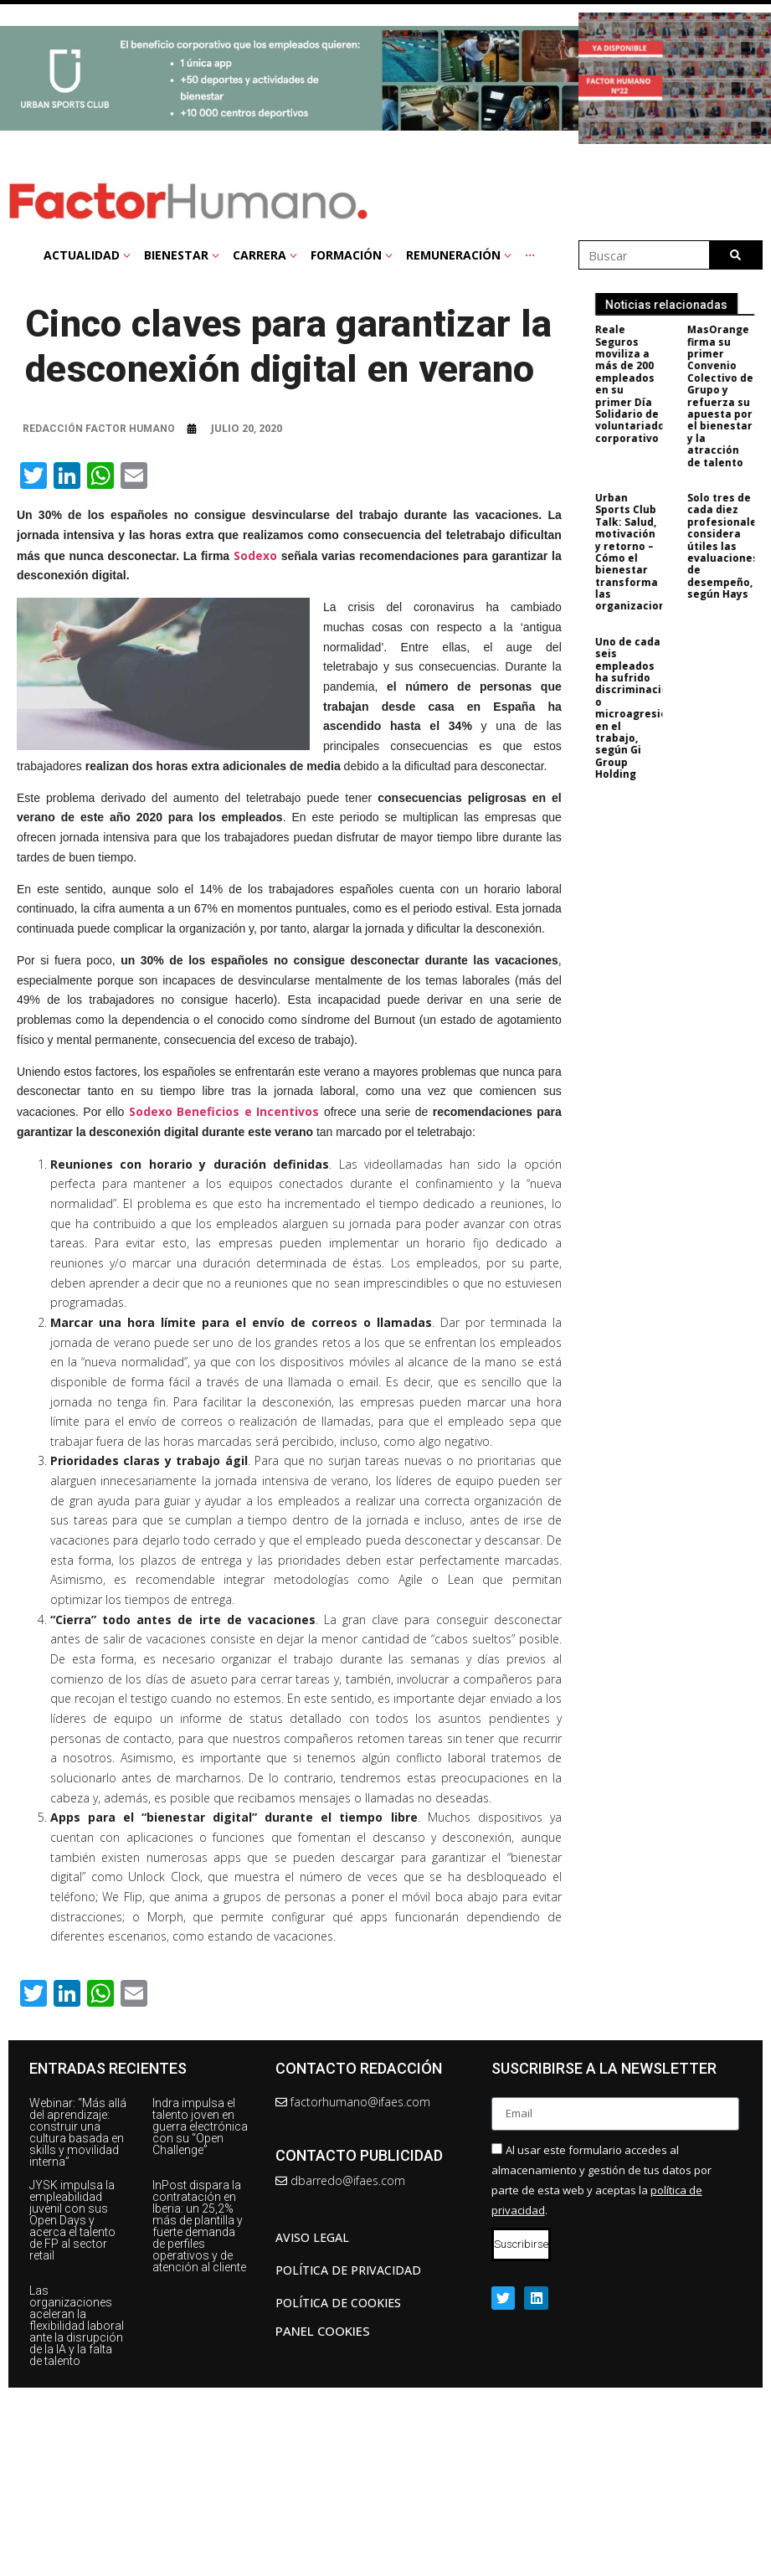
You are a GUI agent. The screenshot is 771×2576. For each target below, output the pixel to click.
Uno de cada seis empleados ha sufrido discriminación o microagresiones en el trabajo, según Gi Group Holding (650, 708)
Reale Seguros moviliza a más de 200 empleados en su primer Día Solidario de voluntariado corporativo (640, 383)
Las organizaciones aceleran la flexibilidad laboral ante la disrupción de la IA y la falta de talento (76, 2326)
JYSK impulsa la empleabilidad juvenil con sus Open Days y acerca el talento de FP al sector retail (72, 2220)
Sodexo (255, 555)
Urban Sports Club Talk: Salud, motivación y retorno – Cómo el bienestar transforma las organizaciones (646, 552)
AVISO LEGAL (312, 2237)
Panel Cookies (322, 2330)
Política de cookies (338, 2303)
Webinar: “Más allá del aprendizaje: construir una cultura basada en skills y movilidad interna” (77, 2132)
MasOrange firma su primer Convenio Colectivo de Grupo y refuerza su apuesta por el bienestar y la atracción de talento (730, 395)
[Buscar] (735, 255)
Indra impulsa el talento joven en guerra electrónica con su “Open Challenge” (200, 2126)
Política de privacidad (348, 2270)
